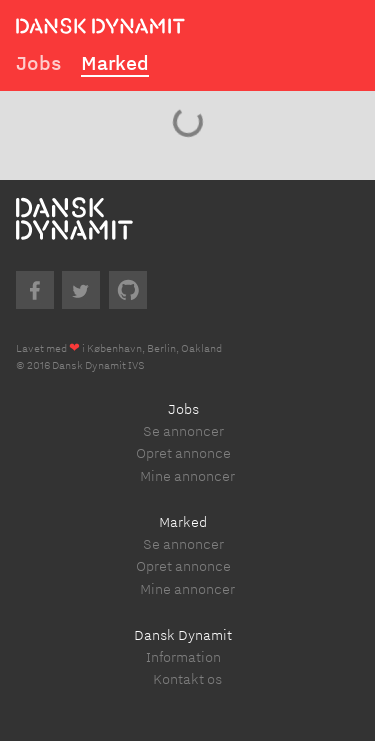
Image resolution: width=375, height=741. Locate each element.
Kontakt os (187, 678)
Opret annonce (183, 452)
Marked (115, 62)
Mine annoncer (187, 475)
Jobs (38, 62)
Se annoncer (183, 430)
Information (183, 656)
